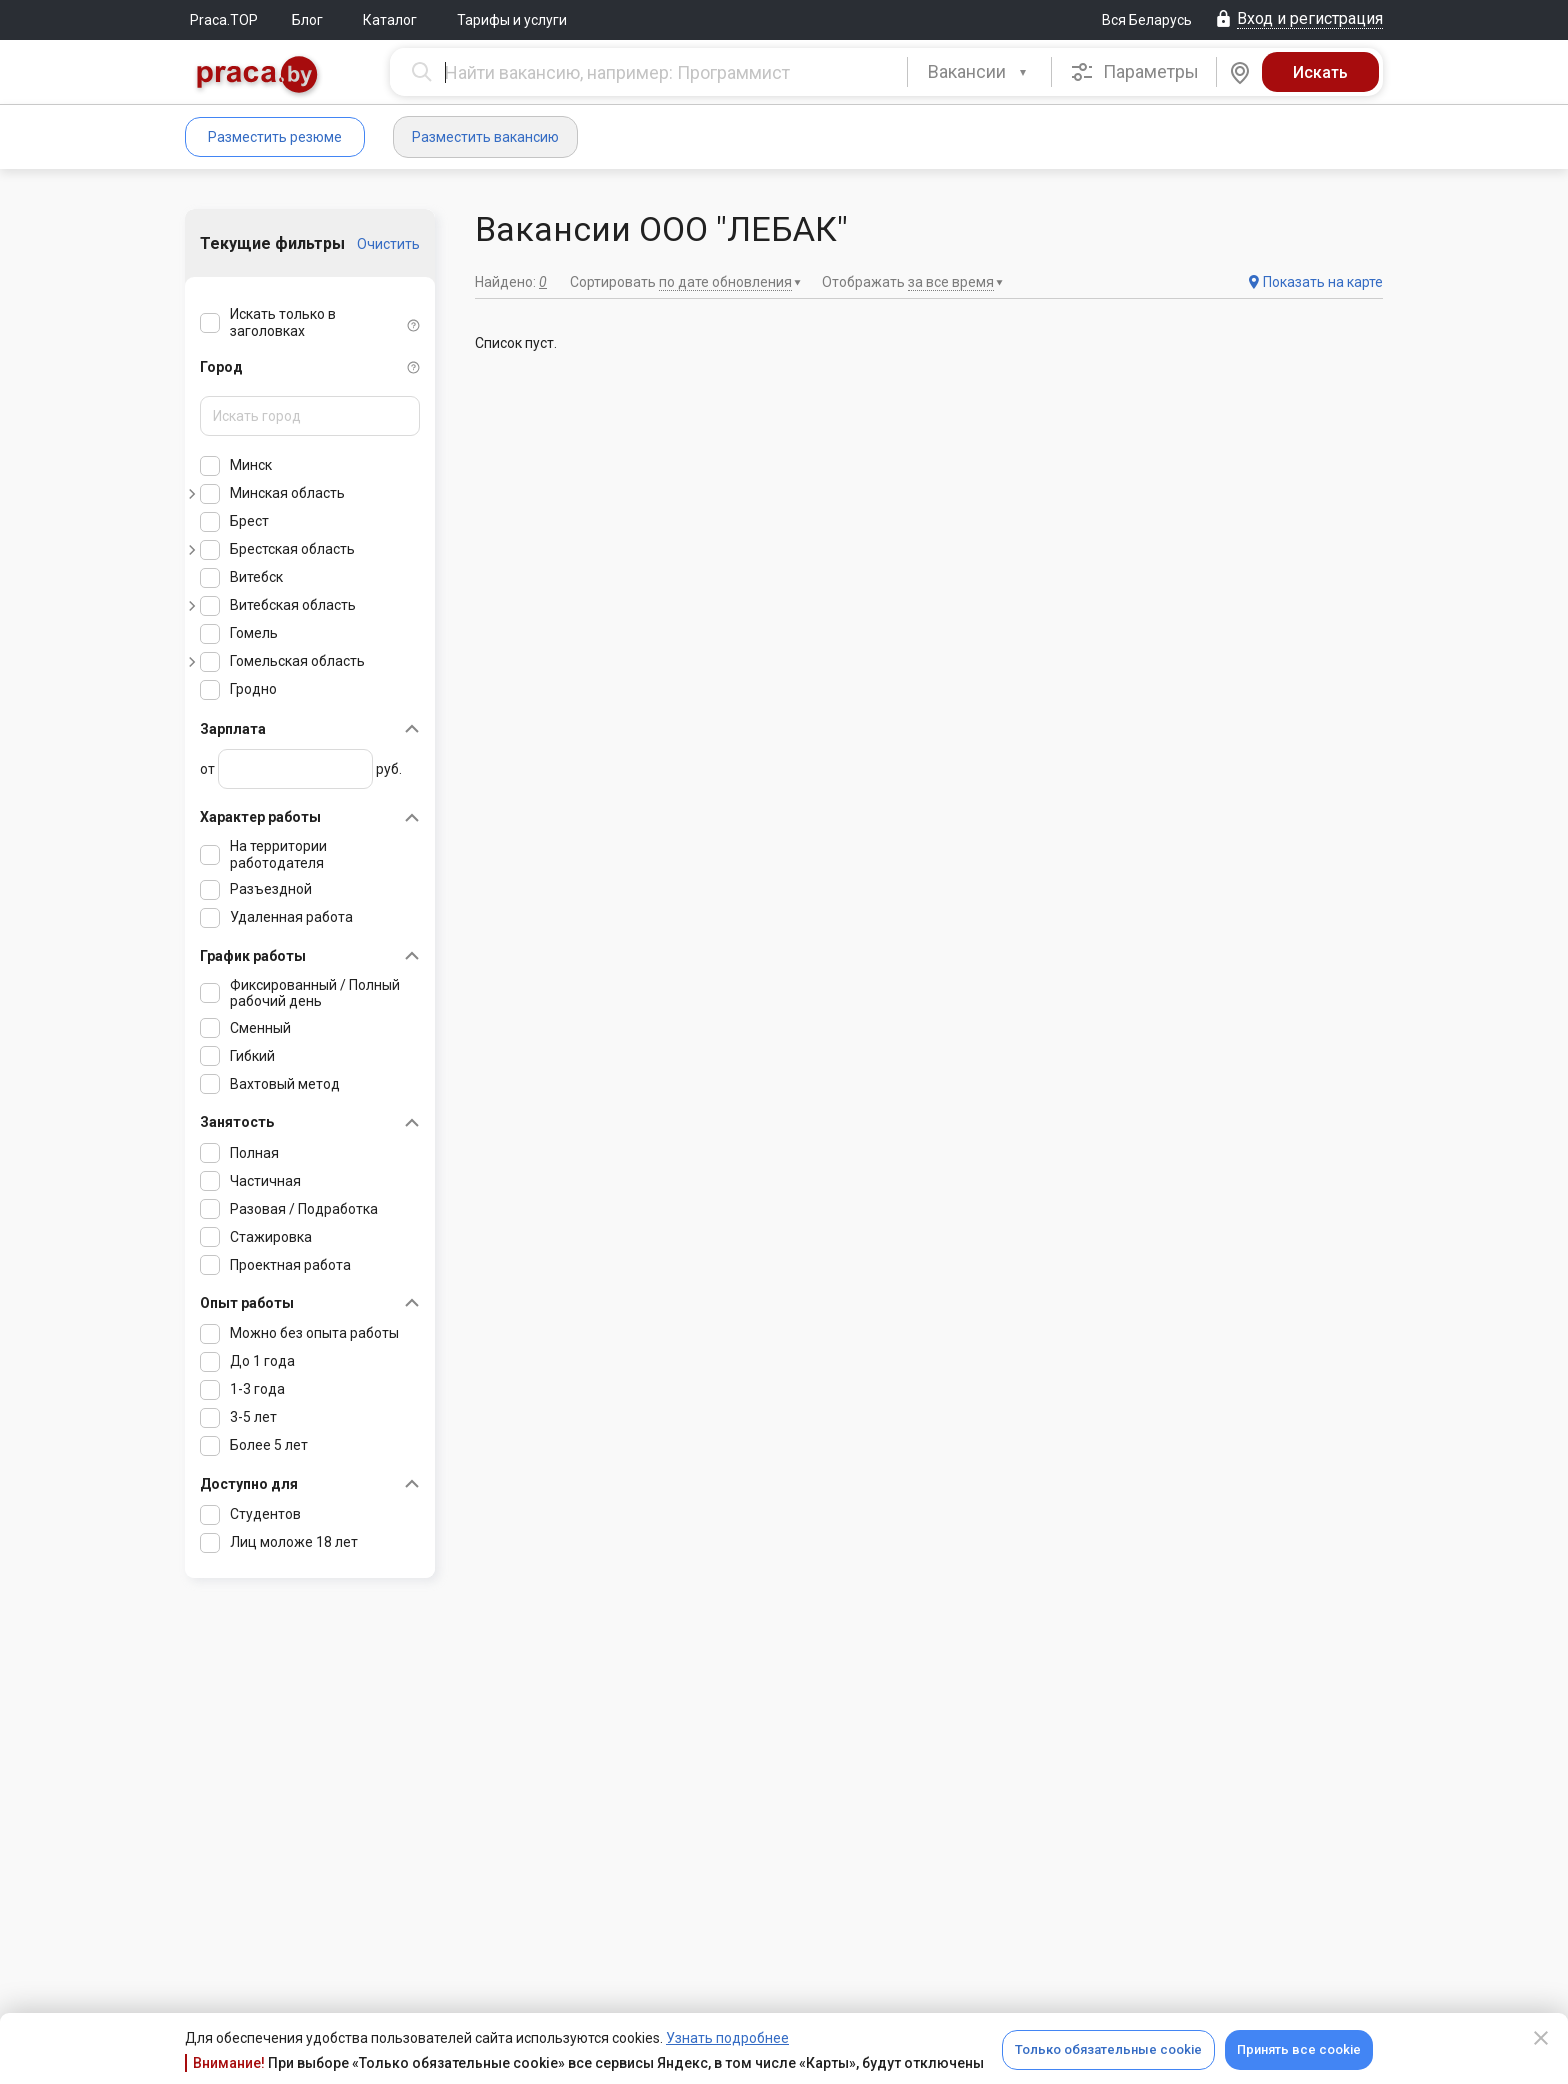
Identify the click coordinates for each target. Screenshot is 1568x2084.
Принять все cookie (1299, 2049)
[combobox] (979, 72)
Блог (307, 20)
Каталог (390, 20)
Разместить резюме (275, 137)
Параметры (1134, 72)
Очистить (388, 244)
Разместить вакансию (485, 137)
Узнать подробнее (727, 2038)
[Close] (1541, 2038)
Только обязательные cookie (1108, 2049)
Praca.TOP (224, 20)
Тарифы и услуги (512, 20)
